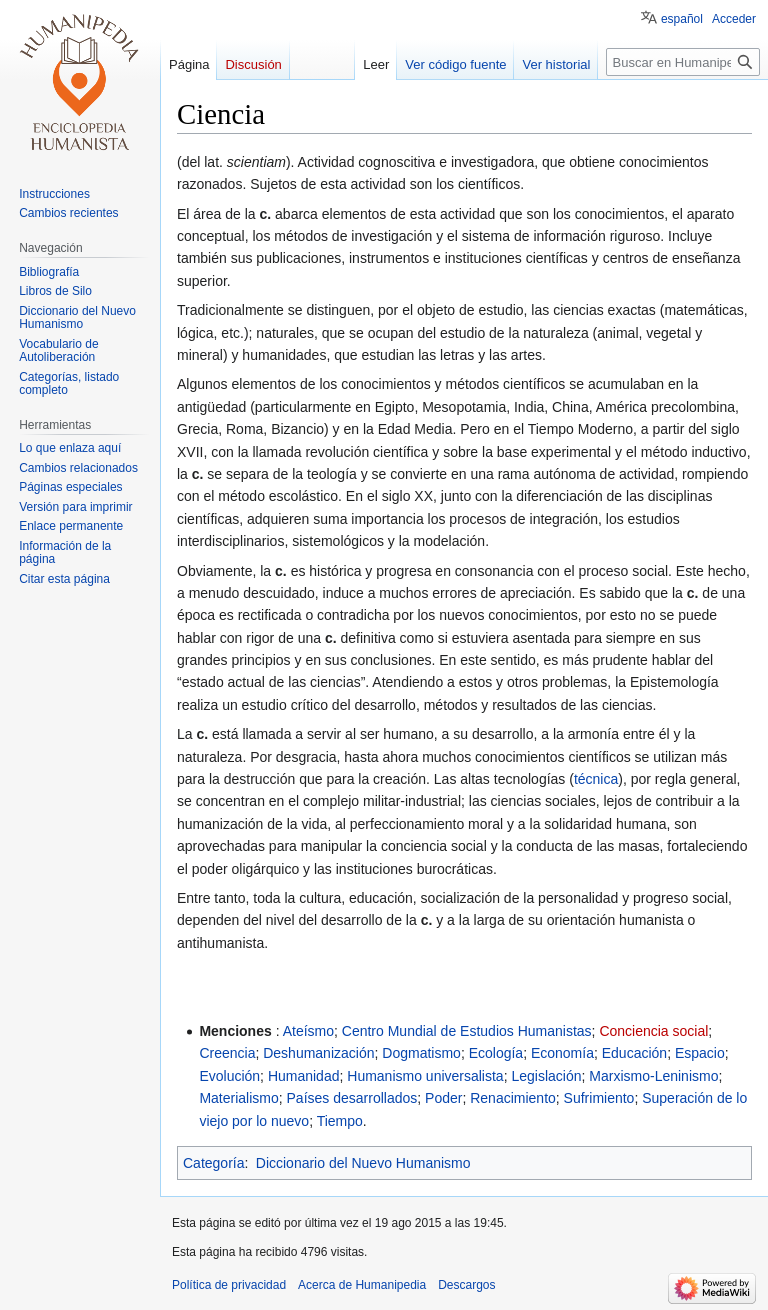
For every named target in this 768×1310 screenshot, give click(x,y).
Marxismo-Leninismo (653, 1076)
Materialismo (238, 1098)
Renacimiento (513, 1098)
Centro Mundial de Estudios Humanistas (467, 1031)
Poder (443, 1098)
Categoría (213, 1163)
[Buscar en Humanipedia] (683, 62)
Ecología (496, 1053)
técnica (596, 779)
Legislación (546, 1076)
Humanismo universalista (425, 1076)
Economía (562, 1053)
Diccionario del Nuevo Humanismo (363, 1163)
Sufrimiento (599, 1098)
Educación (634, 1053)
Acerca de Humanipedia (362, 1285)
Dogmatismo (421, 1053)
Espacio (700, 1053)
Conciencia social (653, 1031)
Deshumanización (318, 1053)
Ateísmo (308, 1031)
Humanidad (304, 1076)
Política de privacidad (229, 1285)
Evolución (229, 1076)
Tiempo (340, 1121)
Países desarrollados (352, 1098)
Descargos (466, 1285)
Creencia (227, 1053)
